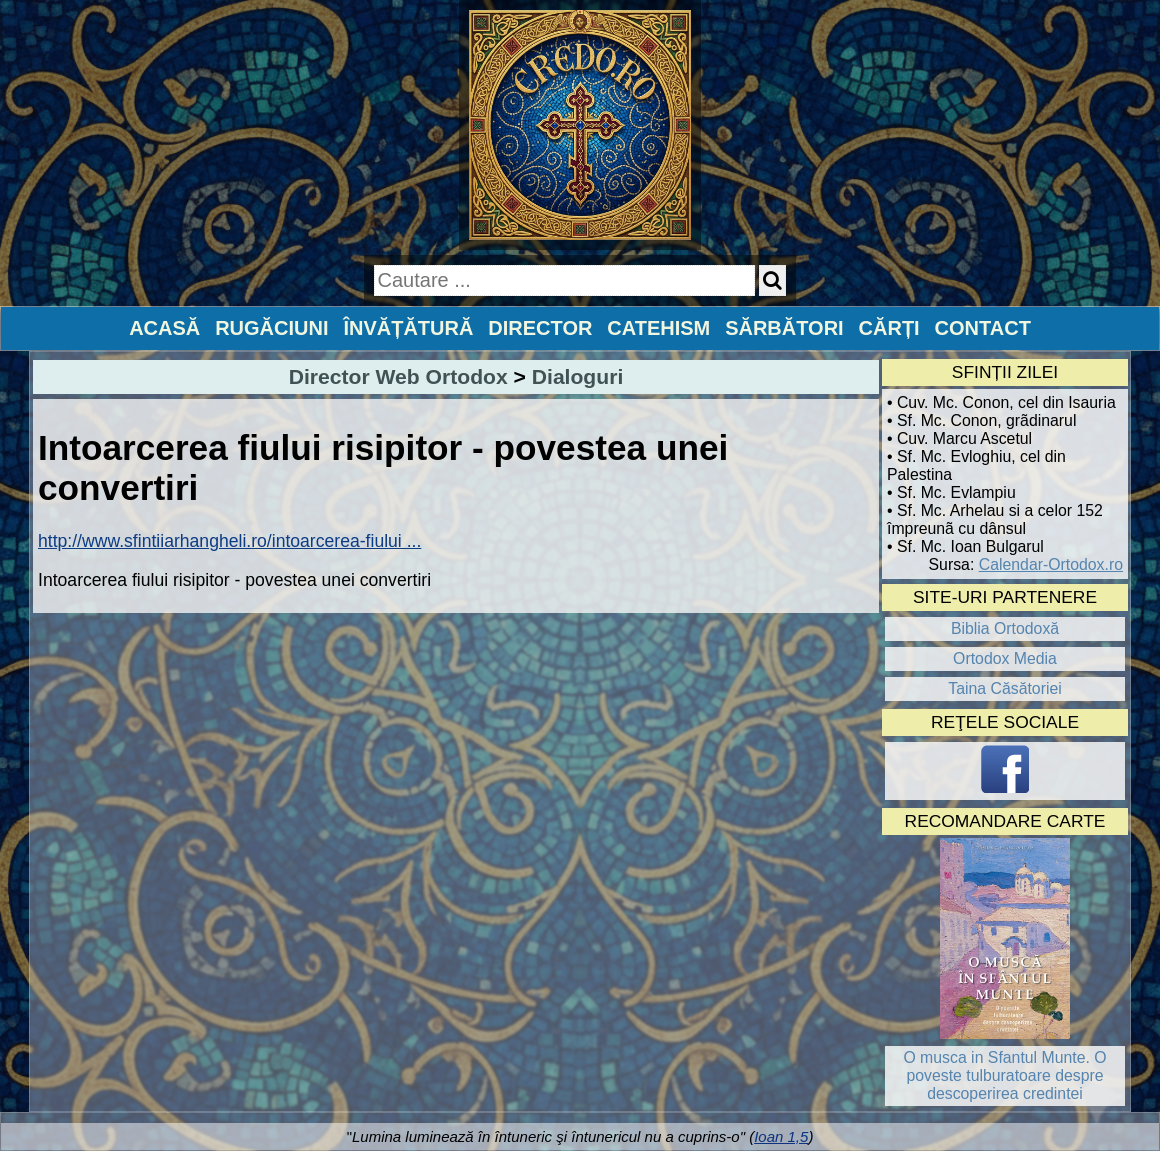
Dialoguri (577, 376)
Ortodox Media (1005, 658)
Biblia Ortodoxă (1005, 628)
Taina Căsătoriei (1005, 688)
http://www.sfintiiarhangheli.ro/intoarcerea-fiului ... (229, 541)
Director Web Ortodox (398, 376)
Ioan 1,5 (781, 1136)
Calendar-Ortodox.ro (1051, 564)
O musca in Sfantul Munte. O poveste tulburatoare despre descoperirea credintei (1004, 1075)
